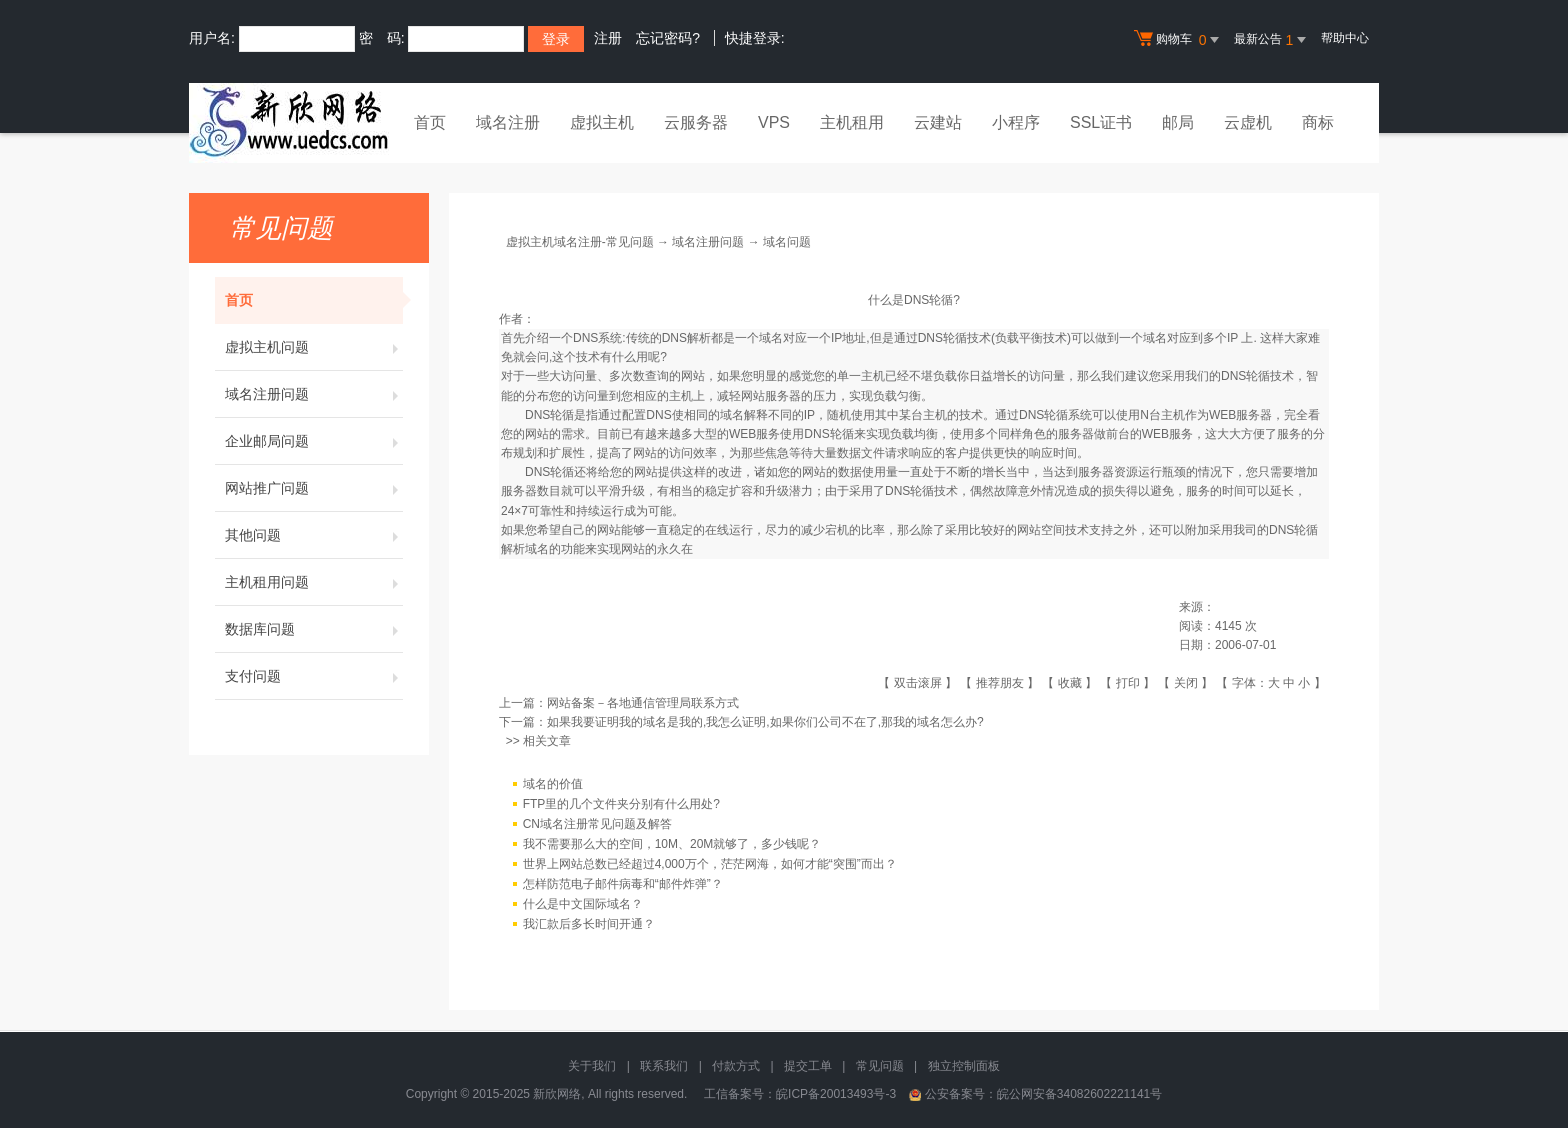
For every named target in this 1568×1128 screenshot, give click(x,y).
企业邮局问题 (314, 441)
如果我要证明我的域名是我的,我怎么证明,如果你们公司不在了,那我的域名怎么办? (765, 722)
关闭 (1186, 683)
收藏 (1070, 683)
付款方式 (736, 1066)
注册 (608, 38)
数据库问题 (314, 629)
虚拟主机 (602, 122)
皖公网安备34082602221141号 (1079, 1094)
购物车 (1179, 40)
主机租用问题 (314, 582)
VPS (774, 122)
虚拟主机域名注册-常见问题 (580, 242)
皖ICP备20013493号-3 (836, 1094)
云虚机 (1248, 122)
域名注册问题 (314, 394)
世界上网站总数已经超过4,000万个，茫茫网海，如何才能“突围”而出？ (710, 864)
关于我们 (592, 1066)
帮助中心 (1345, 38)
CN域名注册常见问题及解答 (597, 824)
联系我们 (664, 1066)
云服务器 (696, 122)
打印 (1128, 683)
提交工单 (808, 1066)
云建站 (938, 122)
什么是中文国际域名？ (583, 904)
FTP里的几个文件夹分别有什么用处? (621, 804)
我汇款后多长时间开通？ (589, 924)
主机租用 (852, 122)
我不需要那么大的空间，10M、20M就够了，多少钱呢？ (672, 844)
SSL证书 (1101, 122)
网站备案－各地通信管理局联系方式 (643, 703)
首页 (430, 122)
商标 (1318, 122)
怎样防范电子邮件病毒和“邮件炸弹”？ (623, 884)
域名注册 (508, 122)
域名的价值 (553, 784)
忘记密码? (668, 38)
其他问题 (314, 535)
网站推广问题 (314, 488)
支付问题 (314, 676)
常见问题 (880, 1066)
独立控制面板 (964, 1066)
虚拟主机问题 (314, 347)
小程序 (1016, 122)
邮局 (1178, 122)
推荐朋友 (1000, 683)
